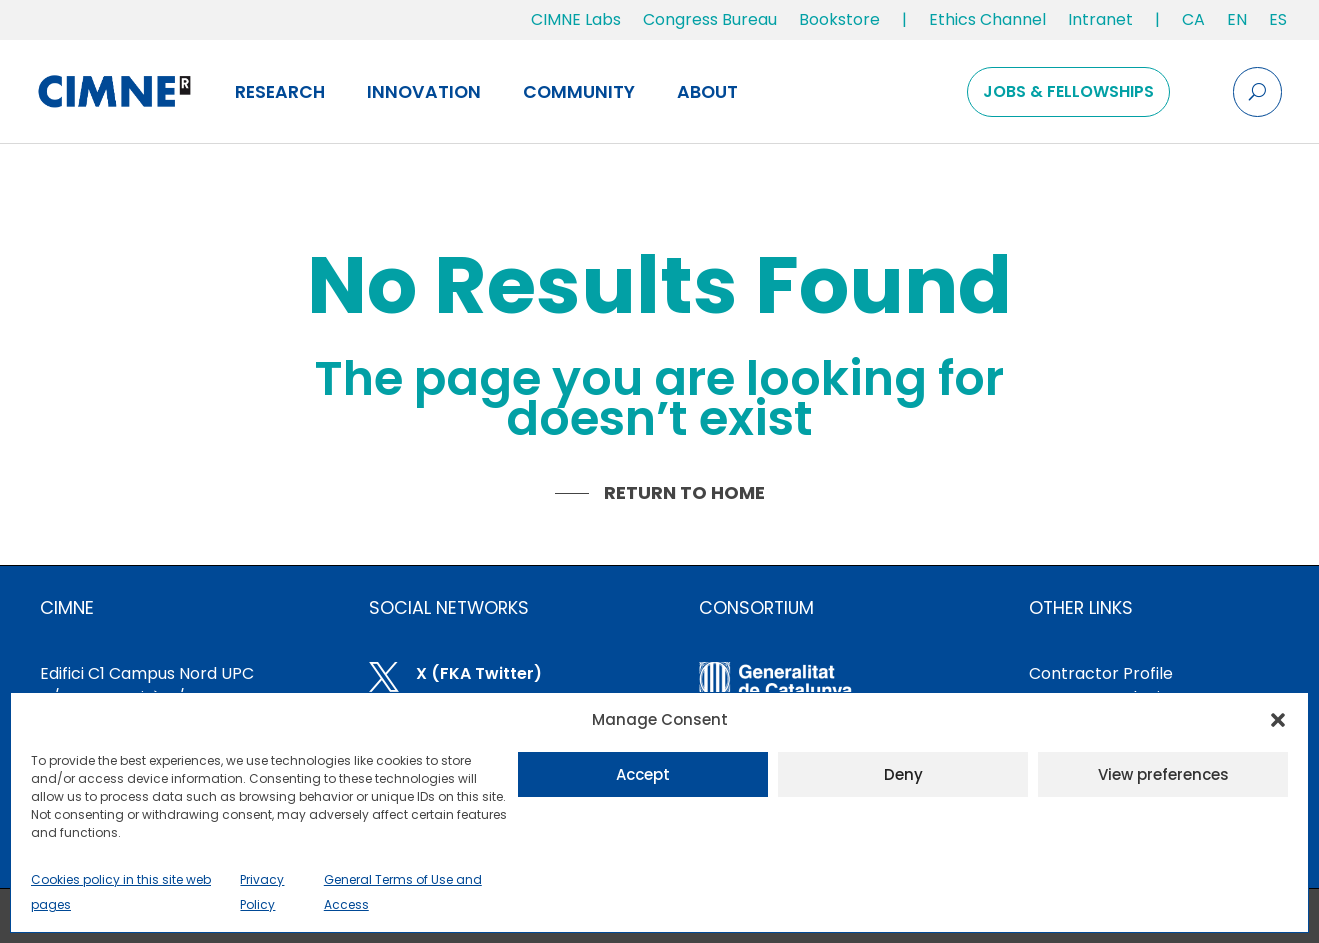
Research (280, 92)
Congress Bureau (710, 19)
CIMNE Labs (576, 19)
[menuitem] (1193, 24)
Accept (643, 774)
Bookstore (839, 19)
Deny (903, 774)
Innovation (424, 92)
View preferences (1163, 774)
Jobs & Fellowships (1068, 91)
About (707, 92)
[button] (1278, 720)
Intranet (1100, 19)
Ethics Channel (987, 19)
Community (579, 92)
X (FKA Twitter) (479, 673)
